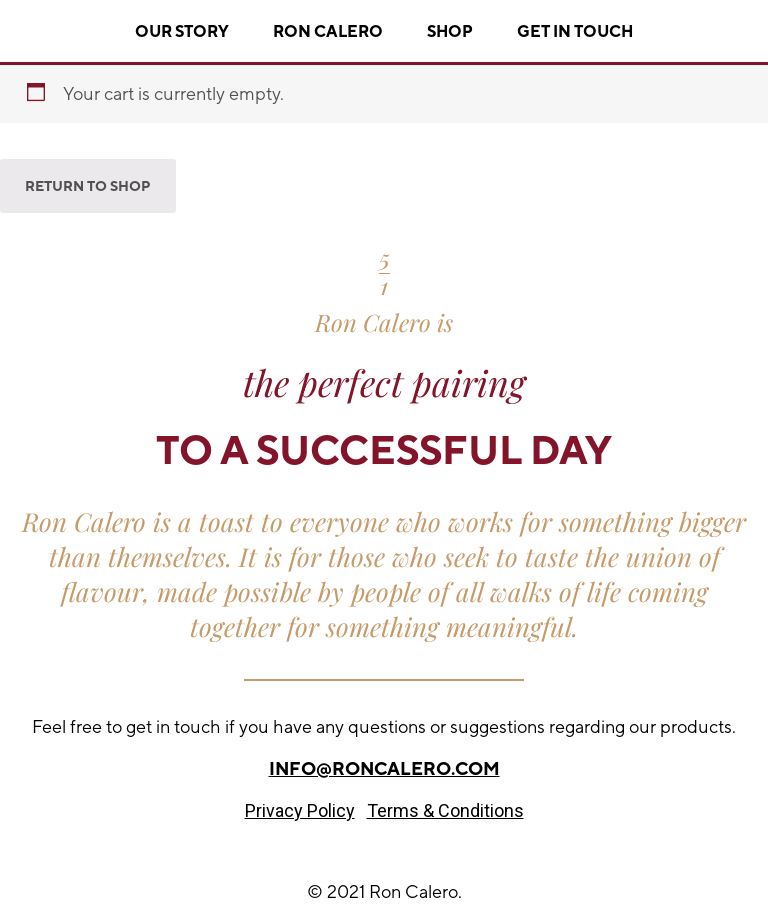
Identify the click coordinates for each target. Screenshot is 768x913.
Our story (182, 31)
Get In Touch (575, 31)
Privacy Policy (300, 810)
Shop (450, 31)
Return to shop (88, 186)
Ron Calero (328, 31)
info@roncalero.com (384, 768)
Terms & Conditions (445, 810)
